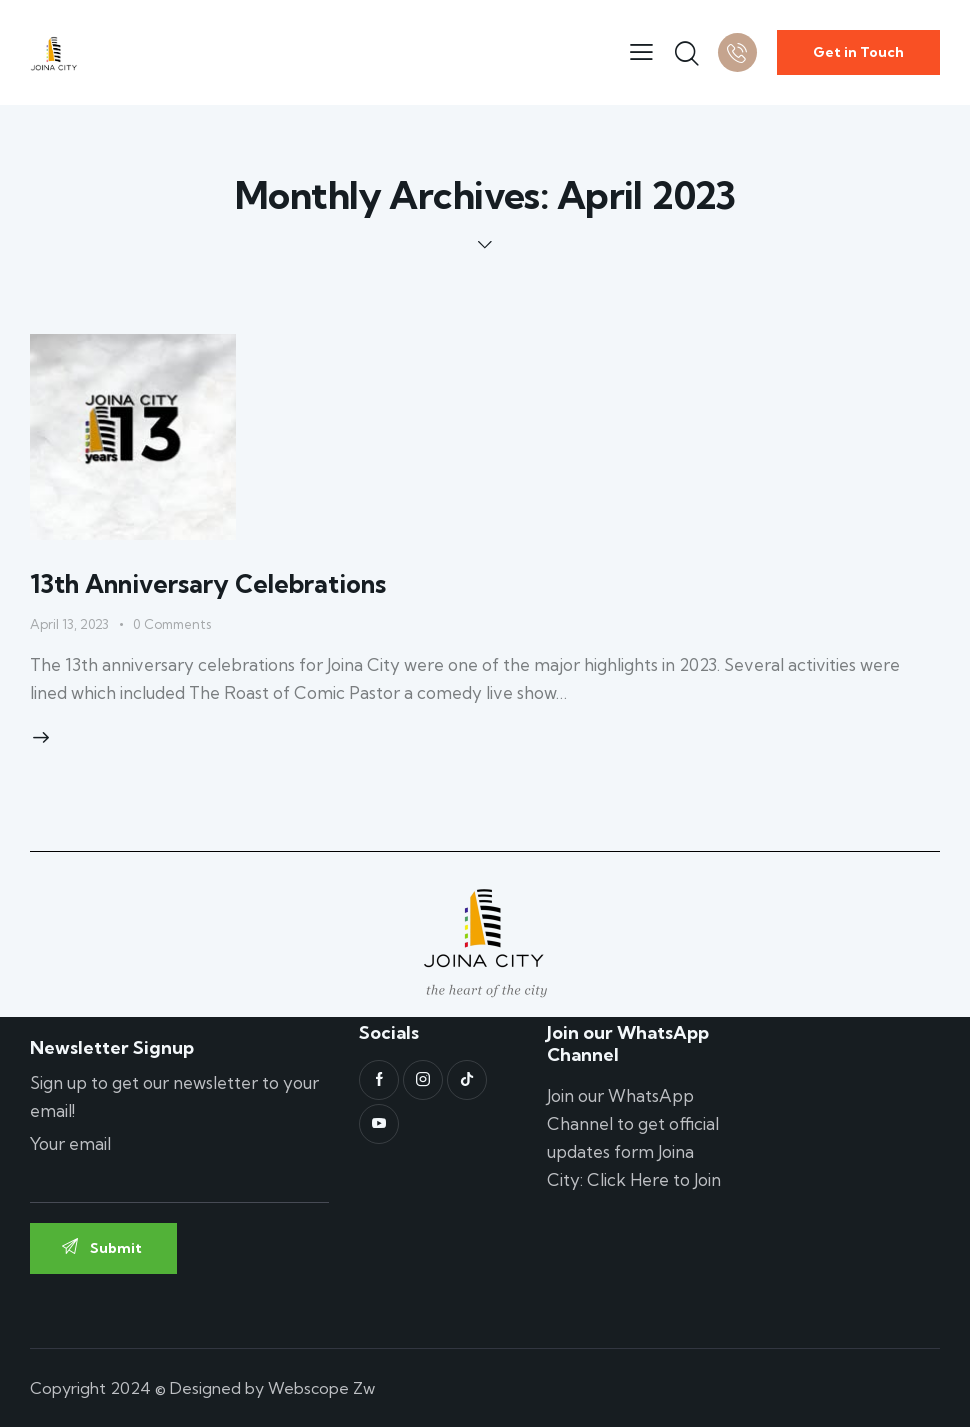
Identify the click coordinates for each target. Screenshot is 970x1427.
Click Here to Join (654, 1179)
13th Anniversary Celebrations (208, 583)
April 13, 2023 (69, 624)
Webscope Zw (321, 1388)
